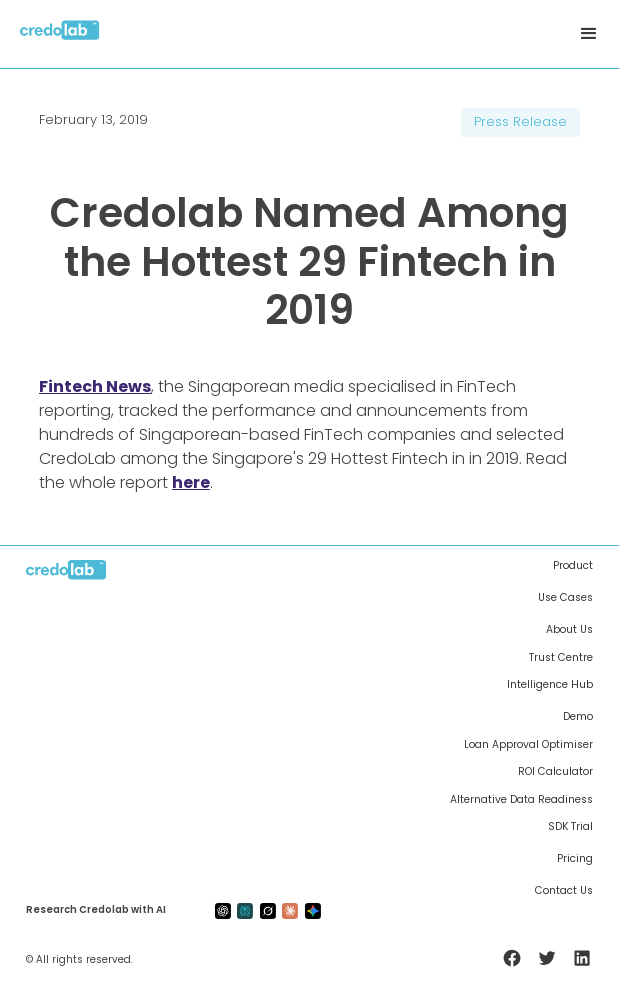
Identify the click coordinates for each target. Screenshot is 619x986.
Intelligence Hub (550, 685)
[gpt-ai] (223, 910)
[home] (60, 34)
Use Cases (565, 598)
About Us (569, 630)
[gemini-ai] (313, 910)
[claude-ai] (290, 910)
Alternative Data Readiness (521, 800)
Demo (578, 717)
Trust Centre (561, 658)
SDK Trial (570, 827)
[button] (589, 34)
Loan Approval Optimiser (528, 745)
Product (573, 566)
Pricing (575, 859)
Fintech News (95, 386)
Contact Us (564, 891)
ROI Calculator (555, 772)
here (191, 482)
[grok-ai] (268, 910)
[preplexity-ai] (245, 910)
